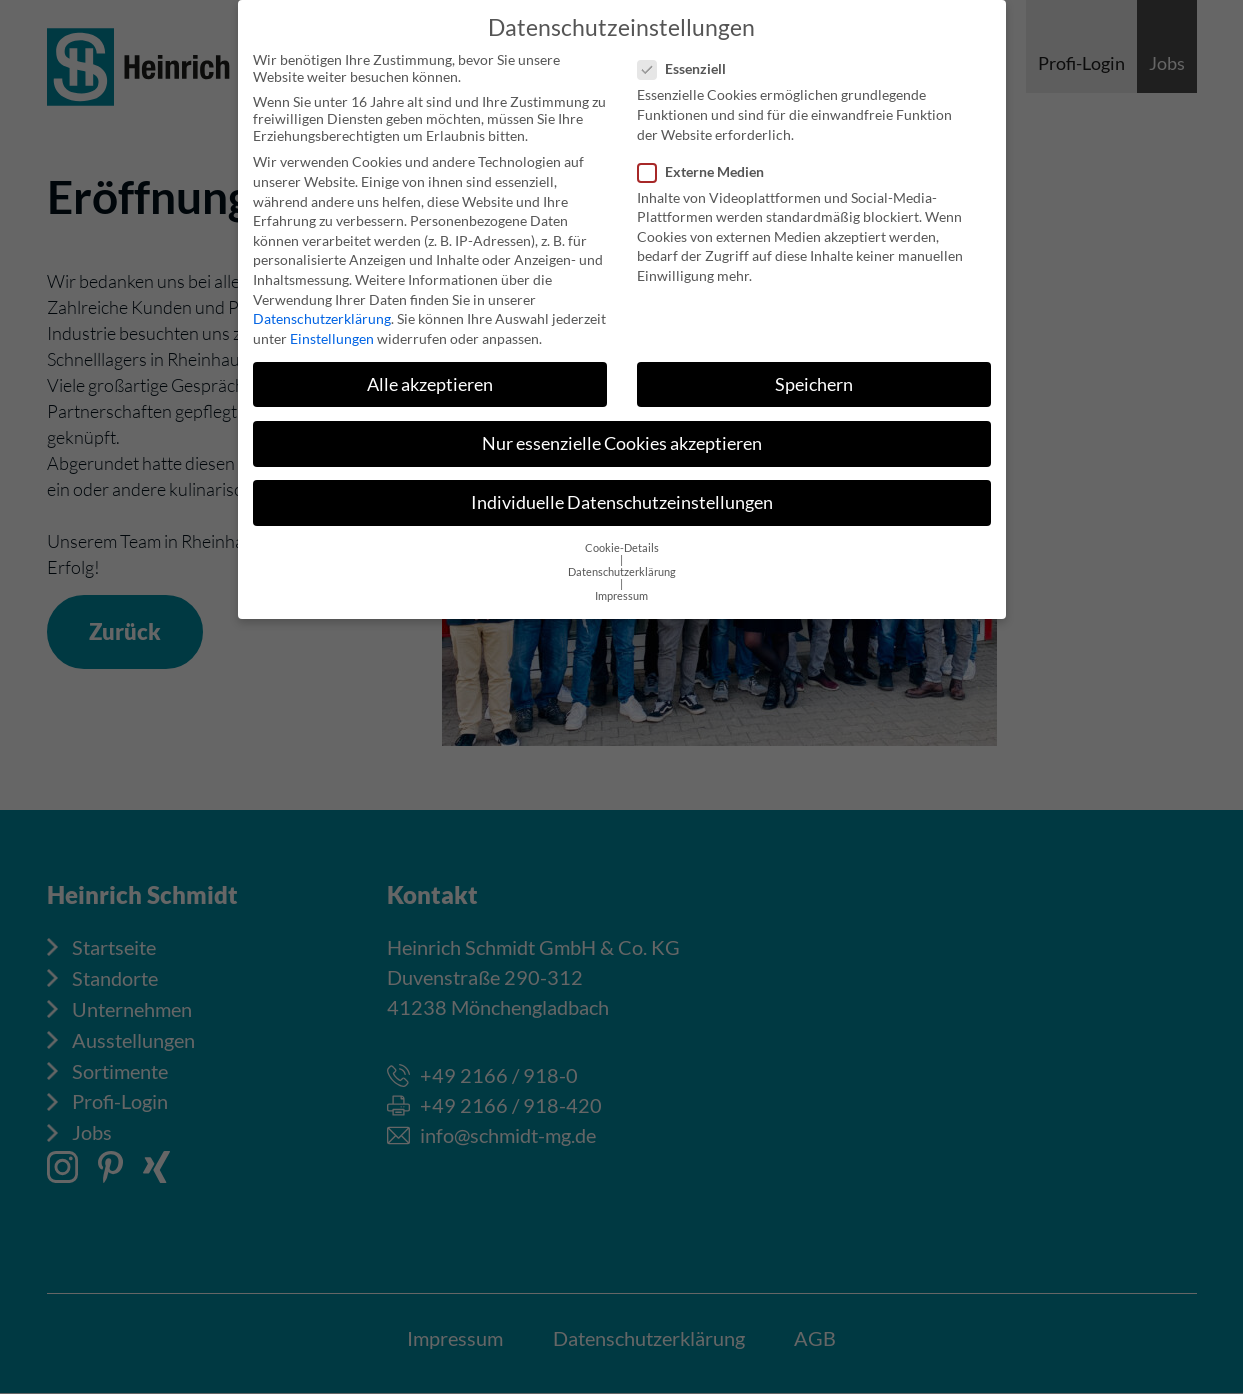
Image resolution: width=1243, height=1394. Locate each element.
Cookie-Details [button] (622, 536)
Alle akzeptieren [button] (430, 371)
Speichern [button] (814, 371)
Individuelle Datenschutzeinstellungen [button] (622, 489)
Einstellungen (332, 325)
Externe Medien (707, 158)
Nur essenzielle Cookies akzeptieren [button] (622, 430)
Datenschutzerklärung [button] (622, 560)
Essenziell (688, 56)
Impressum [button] (621, 584)
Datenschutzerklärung (322, 306)
